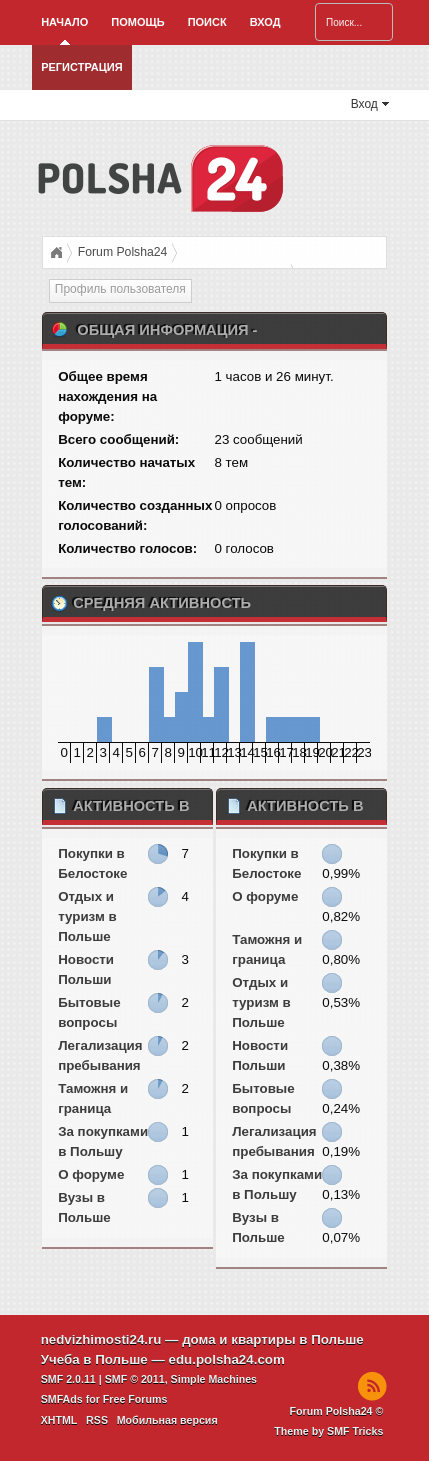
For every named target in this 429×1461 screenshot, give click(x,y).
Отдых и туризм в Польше (87, 916)
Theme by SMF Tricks (328, 1431)
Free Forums (135, 1399)
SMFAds (62, 1399)
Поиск (207, 22)
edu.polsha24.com (227, 1359)
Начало (64, 22)
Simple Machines (214, 1379)
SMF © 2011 (135, 1379)
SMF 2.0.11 (68, 1379)
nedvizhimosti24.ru (101, 1339)
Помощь (137, 22)
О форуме (91, 1174)
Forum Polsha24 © (337, 1411)
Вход (265, 22)
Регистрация (81, 67)
